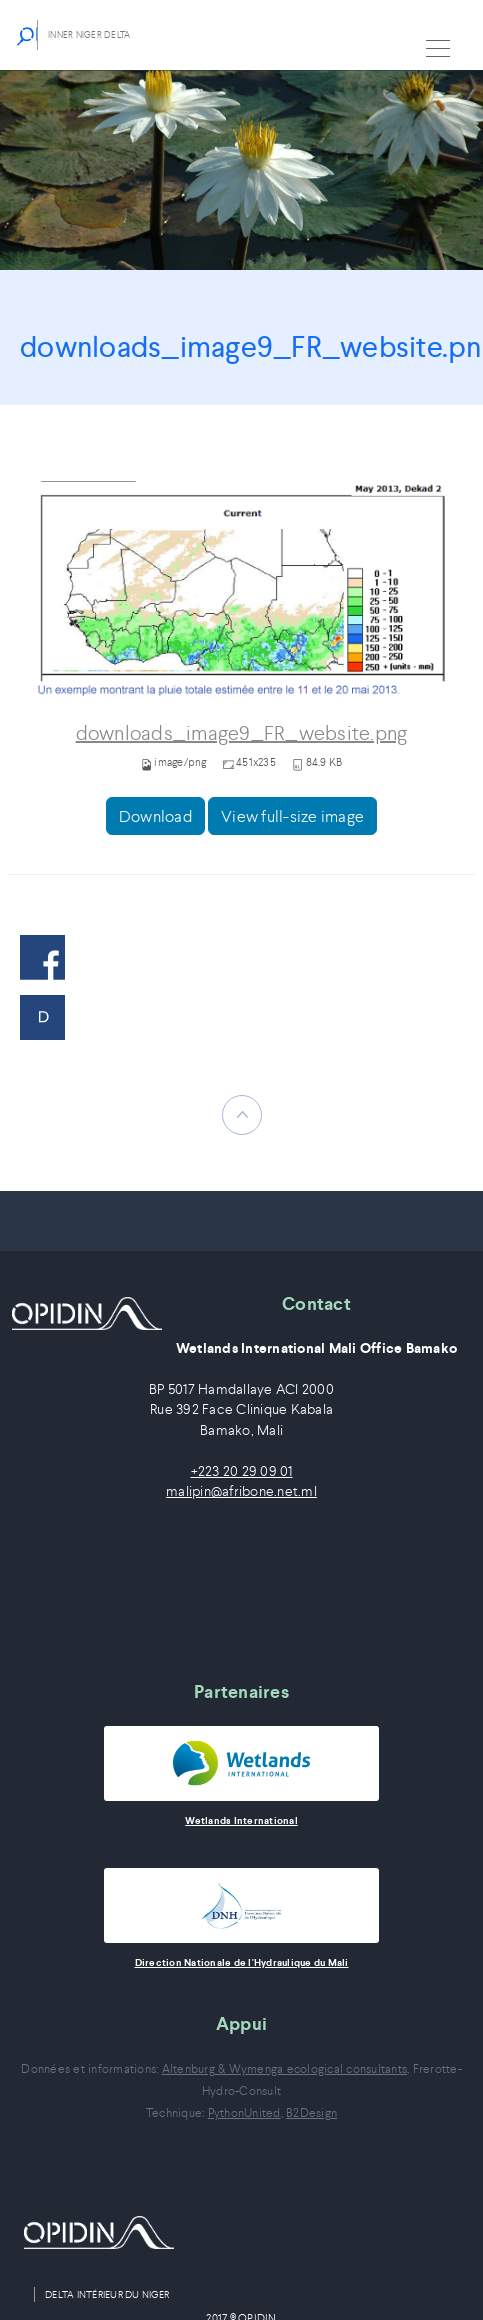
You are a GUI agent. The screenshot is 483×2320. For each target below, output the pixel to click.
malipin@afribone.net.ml (241, 1491)
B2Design (311, 2112)
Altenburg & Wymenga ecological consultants (285, 2068)
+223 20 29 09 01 (242, 1471)
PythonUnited (244, 2112)
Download (155, 816)
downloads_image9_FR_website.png (242, 733)
